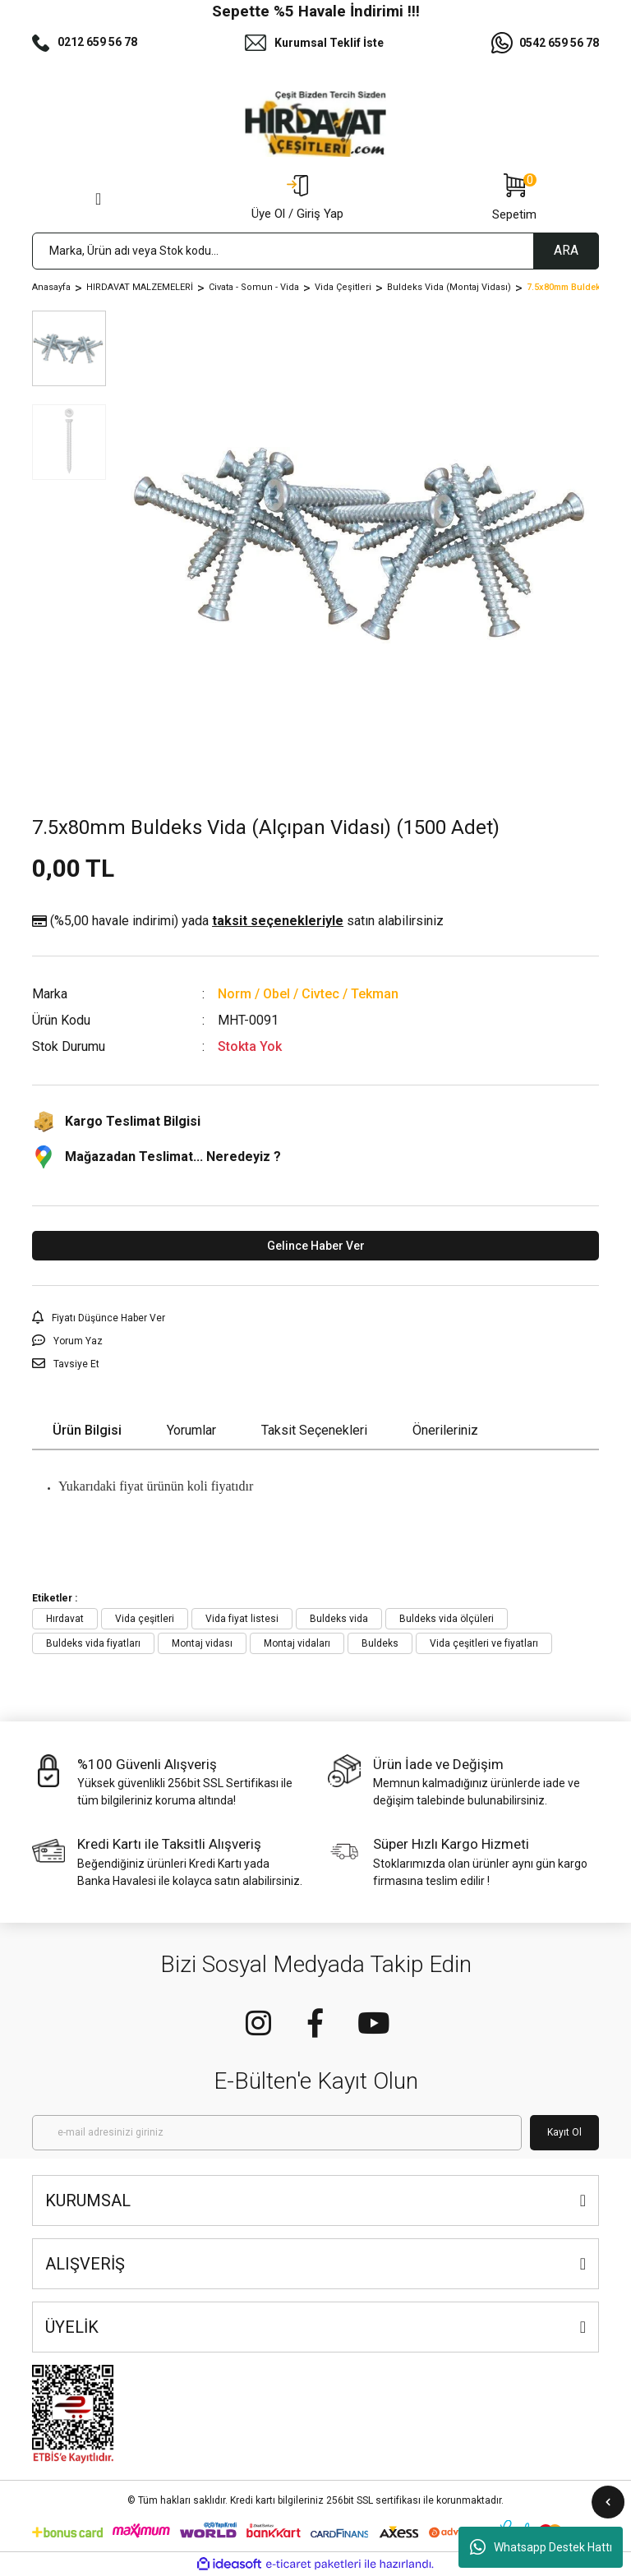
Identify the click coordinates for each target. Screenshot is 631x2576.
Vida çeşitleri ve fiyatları (484, 1643)
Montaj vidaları (297, 1643)
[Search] (315, 251)
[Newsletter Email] (277, 2132)
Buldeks (380, 1643)
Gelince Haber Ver (316, 1245)
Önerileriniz (445, 1430)
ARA (566, 250)
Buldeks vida (339, 1618)
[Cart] (514, 198)
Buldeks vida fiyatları (93, 1643)
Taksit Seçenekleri (314, 1430)
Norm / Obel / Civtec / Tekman (308, 994)
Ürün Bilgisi (87, 1430)
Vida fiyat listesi (242, 1618)
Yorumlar (191, 1430)
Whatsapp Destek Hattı (541, 2547)
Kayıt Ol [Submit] (564, 2132)
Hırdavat (65, 1618)
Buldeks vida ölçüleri (446, 1618)
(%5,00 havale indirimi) (238, 921)
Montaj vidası (202, 1643)
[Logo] (315, 124)
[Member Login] (297, 199)
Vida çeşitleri (144, 1618)
